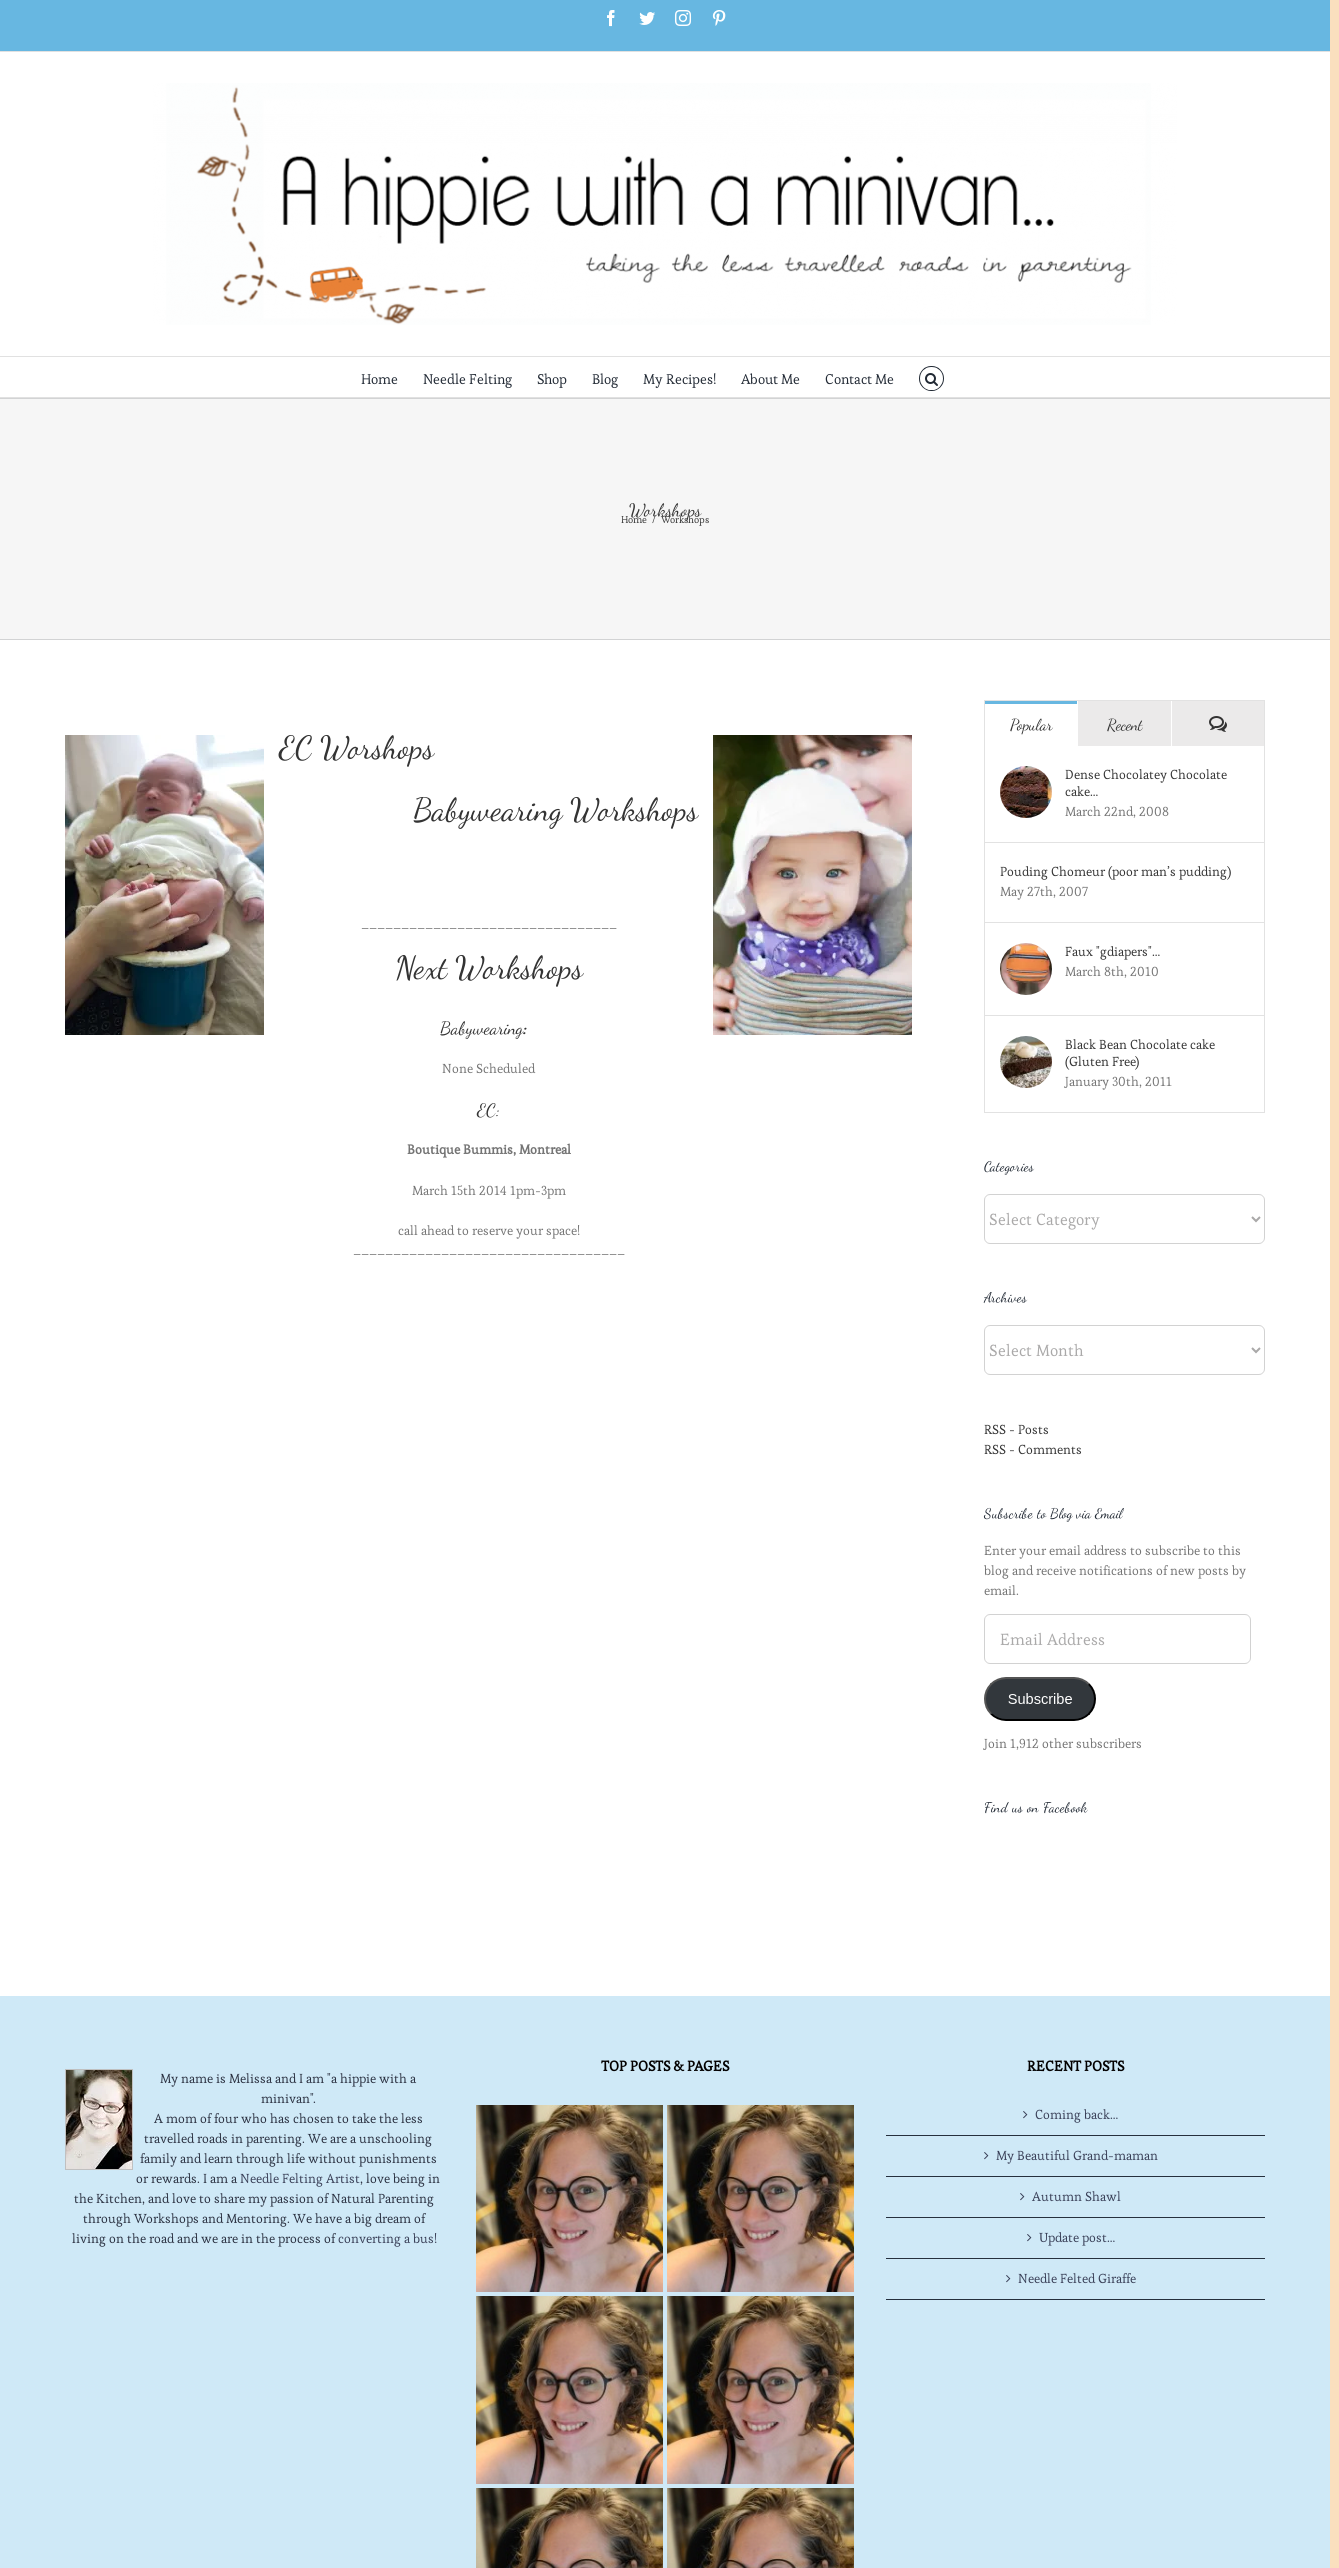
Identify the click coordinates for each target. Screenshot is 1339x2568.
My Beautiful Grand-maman (1077, 2074)
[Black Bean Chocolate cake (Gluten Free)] (1026, 1045)
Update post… (1077, 2156)
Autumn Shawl (1076, 2115)
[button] (931, 377)
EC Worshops (356, 748)
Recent (1125, 724)
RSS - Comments (1033, 1449)
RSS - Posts (1016, 1429)
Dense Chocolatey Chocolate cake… (1146, 783)
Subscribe (1040, 1699)
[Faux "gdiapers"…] (1026, 952)
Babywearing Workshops (555, 810)
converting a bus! (387, 2157)
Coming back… (1076, 2033)
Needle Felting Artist (300, 2097)
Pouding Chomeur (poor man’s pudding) (1115, 871)
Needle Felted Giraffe (1077, 2197)
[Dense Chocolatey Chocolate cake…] (1026, 775)
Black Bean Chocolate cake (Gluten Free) (1140, 1053)
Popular (1031, 724)
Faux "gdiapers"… (1112, 951)
